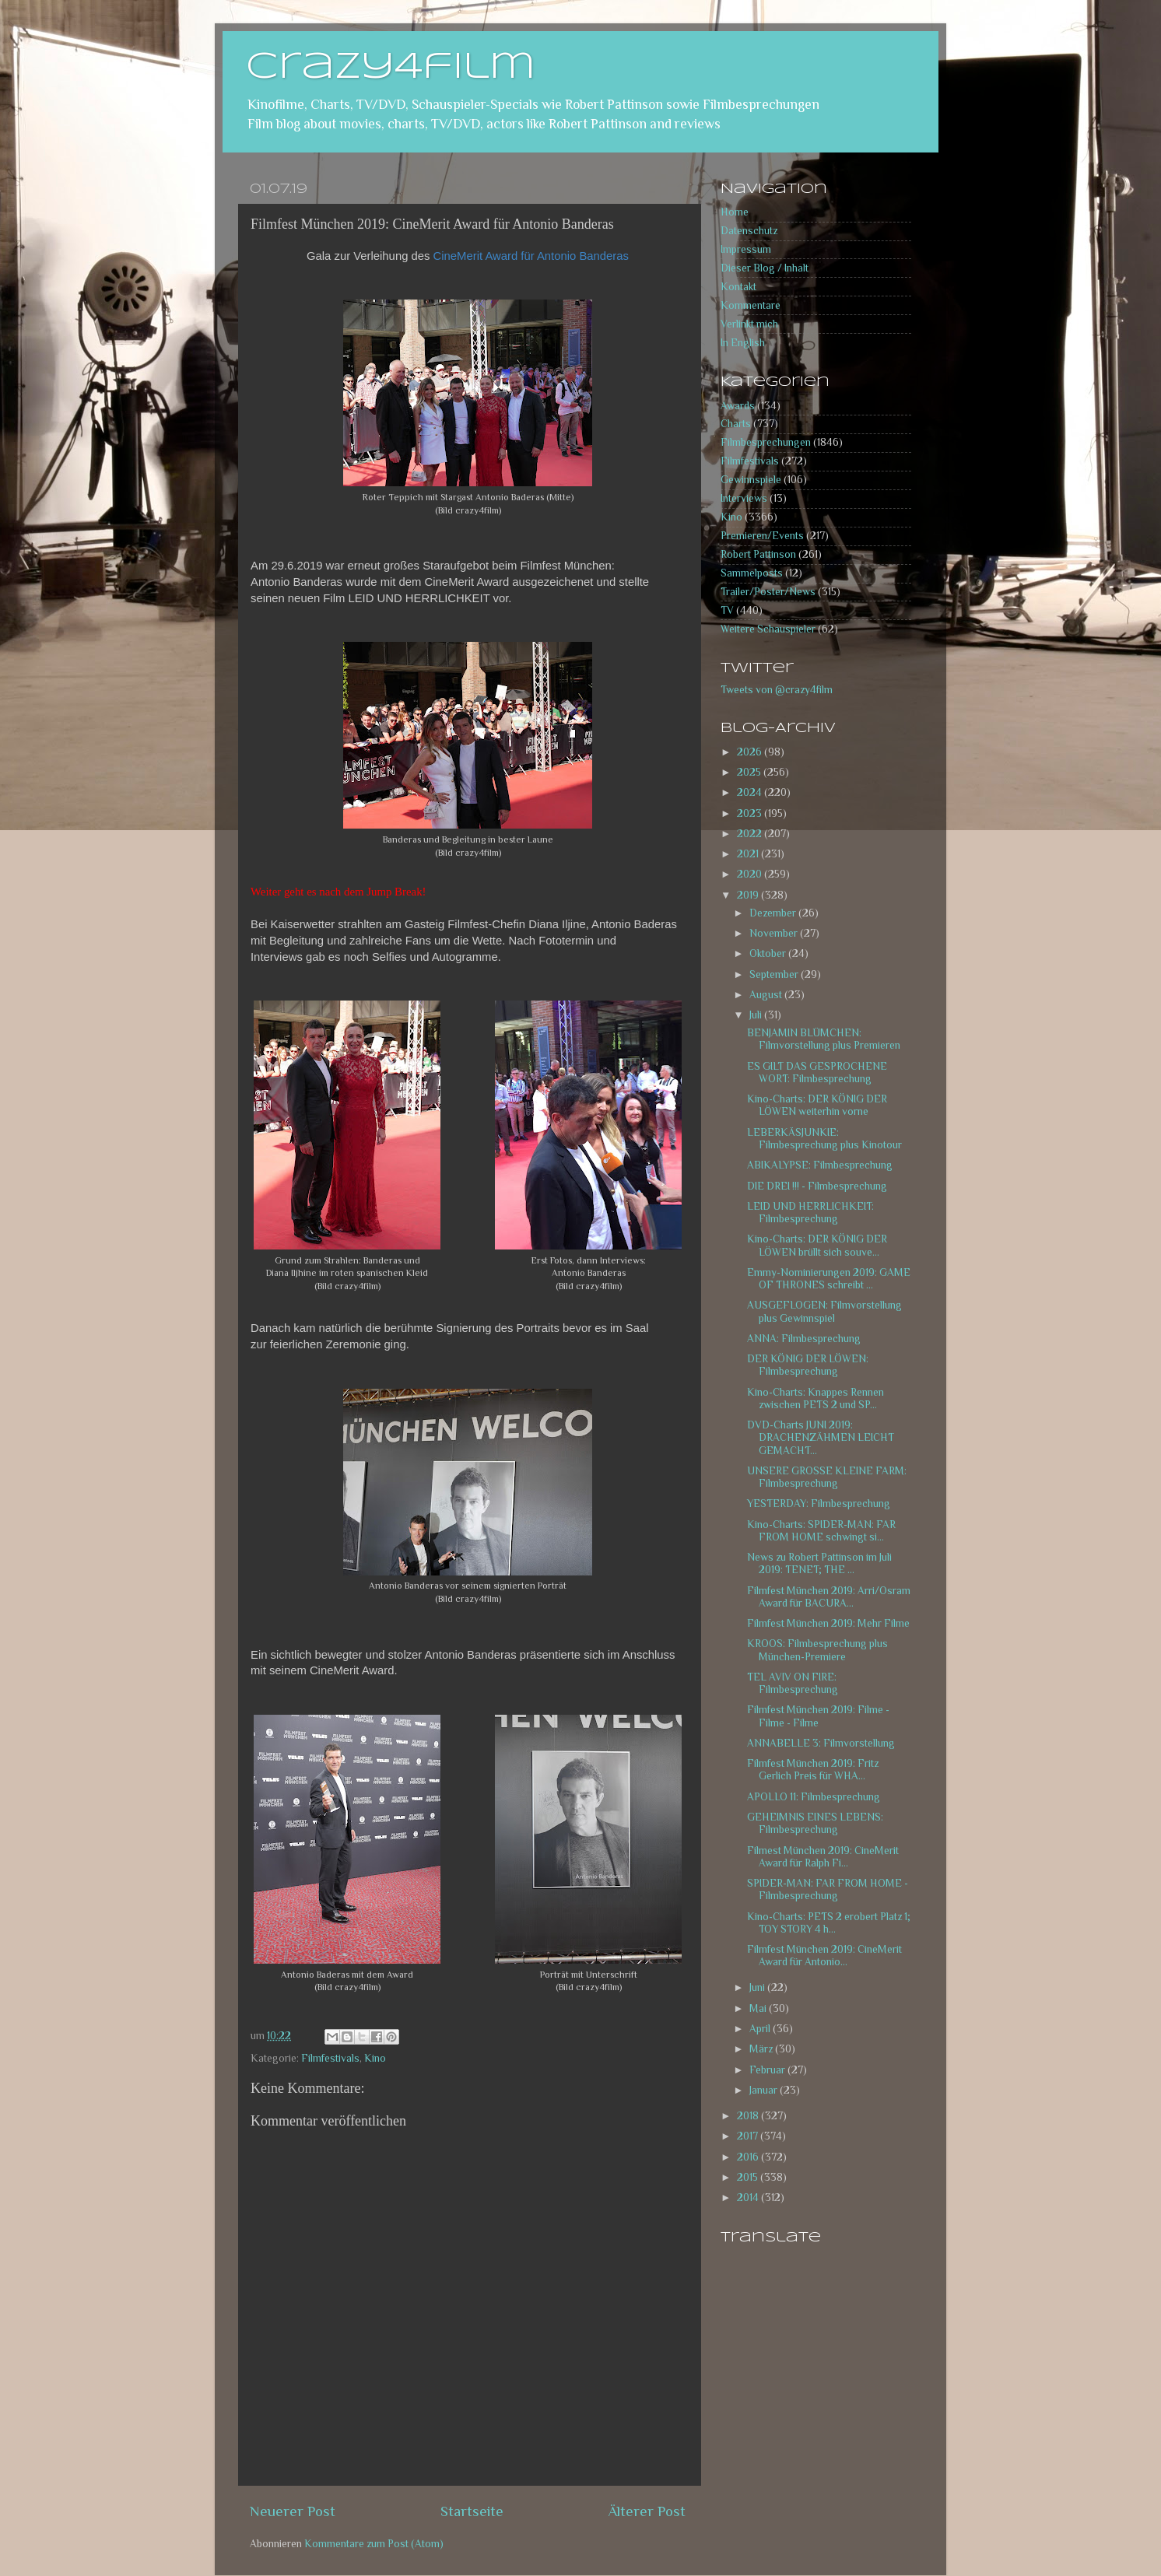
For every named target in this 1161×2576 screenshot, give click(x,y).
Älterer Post (647, 2511)
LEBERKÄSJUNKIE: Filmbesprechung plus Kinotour (824, 1139)
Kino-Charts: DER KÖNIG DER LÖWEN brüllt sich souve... (817, 1245)
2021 (749, 854)
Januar (764, 2090)
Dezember (773, 913)
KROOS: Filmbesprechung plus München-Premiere (817, 1650)
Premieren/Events (762, 535)
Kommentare (750, 305)
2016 (749, 2157)
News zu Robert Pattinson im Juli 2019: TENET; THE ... (819, 1563)
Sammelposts (752, 573)
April (761, 2029)
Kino (375, 2058)
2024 (750, 792)
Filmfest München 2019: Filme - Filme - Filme (818, 1716)
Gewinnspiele (751, 479)
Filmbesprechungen (766, 442)
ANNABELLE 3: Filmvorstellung (821, 1743)
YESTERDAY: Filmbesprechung (818, 1503)
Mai (759, 2008)
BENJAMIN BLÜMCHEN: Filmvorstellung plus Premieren (823, 1039)
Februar (768, 2070)
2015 (748, 2177)
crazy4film (390, 68)
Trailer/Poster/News (768, 592)
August (766, 995)
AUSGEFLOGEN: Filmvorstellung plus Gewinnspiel (824, 1311)
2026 (750, 752)
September (775, 974)
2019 (749, 895)
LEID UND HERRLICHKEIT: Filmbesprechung (810, 1212)
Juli (756, 1015)
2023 (750, 813)
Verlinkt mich (749, 324)
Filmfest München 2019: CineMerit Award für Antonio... (824, 1955)
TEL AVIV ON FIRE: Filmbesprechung (792, 1683)
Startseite (471, 2511)
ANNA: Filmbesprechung (804, 1338)
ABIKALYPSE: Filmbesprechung (820, 1165)
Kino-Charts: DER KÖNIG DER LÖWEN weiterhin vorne (817, 1105)
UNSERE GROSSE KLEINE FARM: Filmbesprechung (827, 1477)
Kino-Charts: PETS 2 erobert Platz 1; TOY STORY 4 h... (828, 1923)
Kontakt (738, 287)
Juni (758, 1987)
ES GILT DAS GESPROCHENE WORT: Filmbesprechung (817, 1072)
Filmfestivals (330, 2058)
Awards (738, 406)
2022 (750, 833)
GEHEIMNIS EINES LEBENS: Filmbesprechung (815, 1823)
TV (727, 610)
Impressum (746, 249)
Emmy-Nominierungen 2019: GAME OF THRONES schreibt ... (828, 1279)
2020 (750, 874)
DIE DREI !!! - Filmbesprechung (817, 1186)
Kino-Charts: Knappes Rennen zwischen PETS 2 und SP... (815, 1398)
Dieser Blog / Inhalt (764, 268)
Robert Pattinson (758, 554)
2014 (749, 2197)
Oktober (768, 953)
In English (743, 343)
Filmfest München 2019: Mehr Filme (828, 1623)
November (774, 933)
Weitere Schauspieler (768, 629)
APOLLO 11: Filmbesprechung (813, 1797)
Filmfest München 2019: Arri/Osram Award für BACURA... (828, 1597)
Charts (736, 423)
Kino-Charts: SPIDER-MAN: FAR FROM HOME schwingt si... (821, 1531)
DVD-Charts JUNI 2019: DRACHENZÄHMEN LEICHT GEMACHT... (820, 1437)
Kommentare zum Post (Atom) (374, 2544)
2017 (748, 2136)
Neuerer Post (292, 2511)
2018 (749, 2116)
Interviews (744, 498)
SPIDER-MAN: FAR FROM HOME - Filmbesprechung (827, 1889)
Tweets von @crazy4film (777, 690)
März (762, 2049)
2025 (750, 772)
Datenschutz (749, 231)
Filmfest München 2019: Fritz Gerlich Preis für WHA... (813, 1770)
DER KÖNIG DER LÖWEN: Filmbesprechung (807, 1365)
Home (735, 212)
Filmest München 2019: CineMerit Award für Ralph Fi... (823, 1857)
